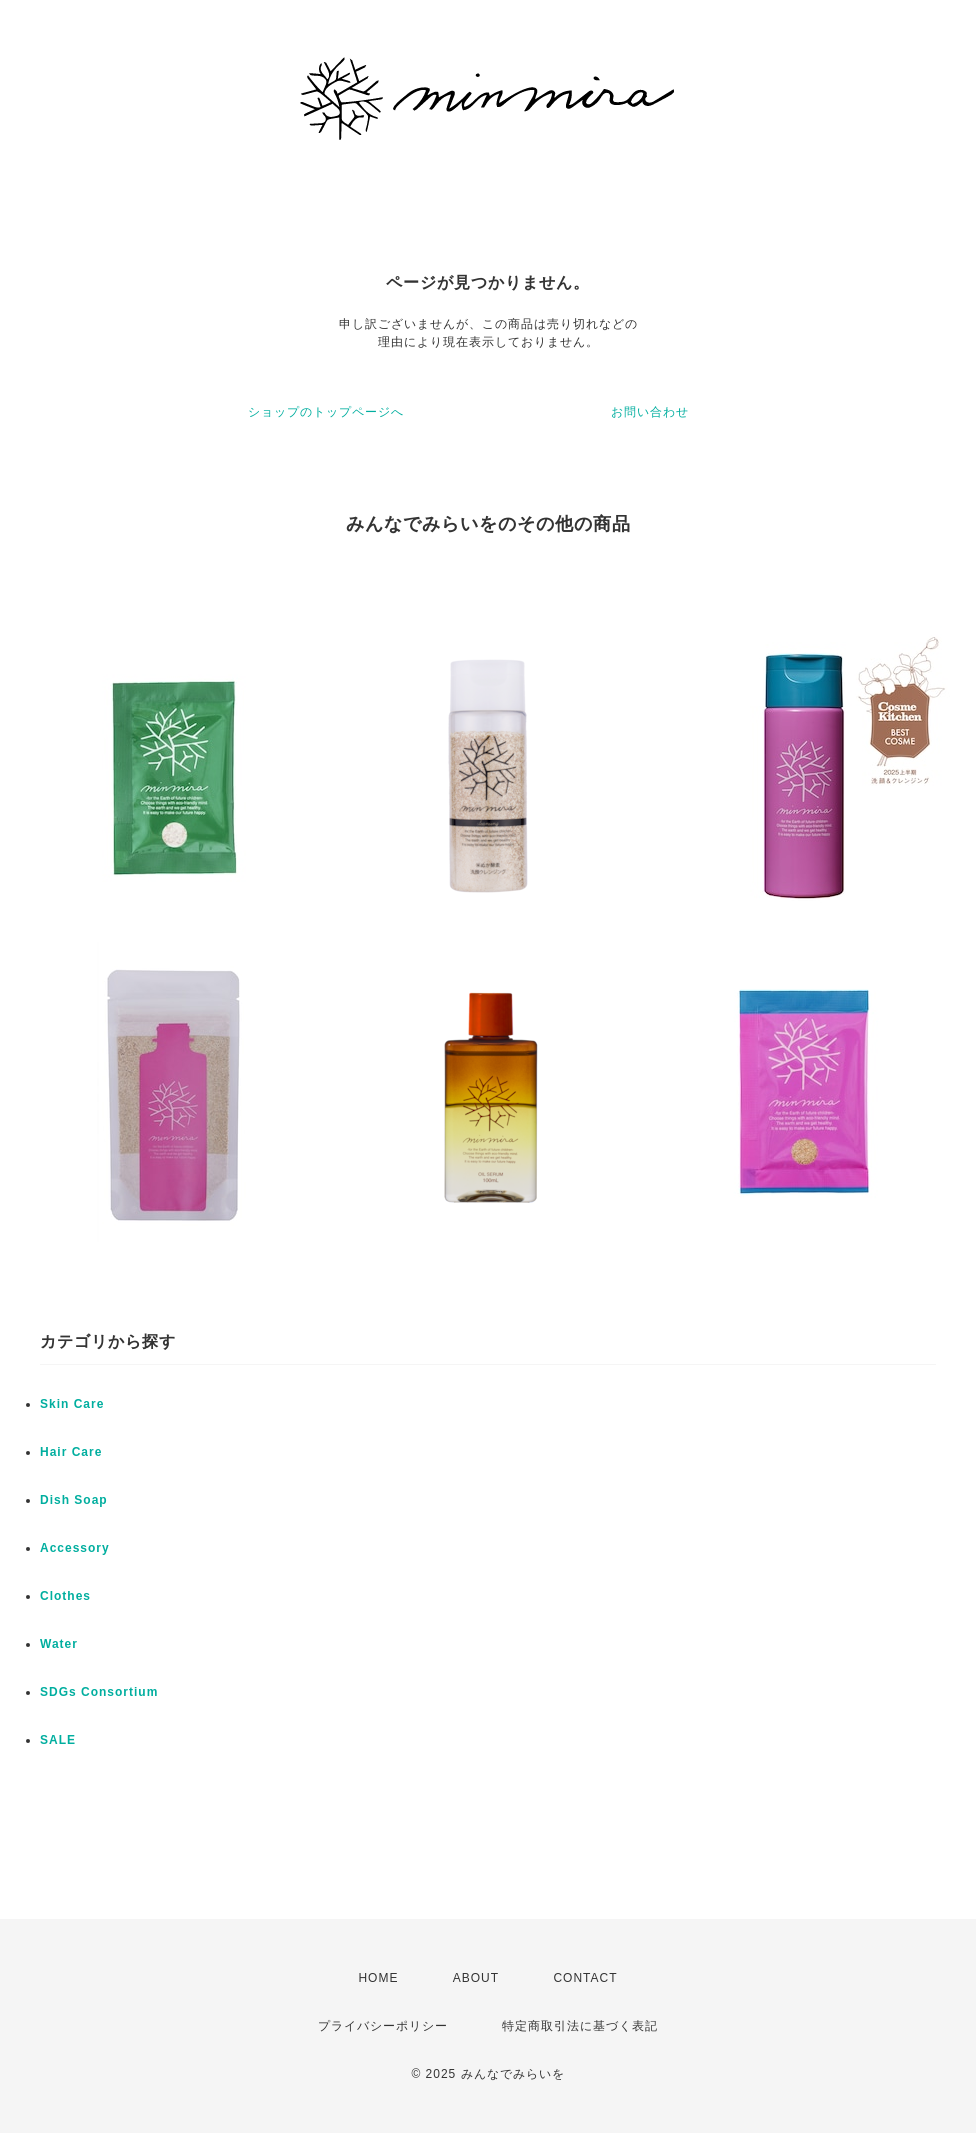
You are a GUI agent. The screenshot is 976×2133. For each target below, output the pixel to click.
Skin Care (72, 1404)
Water (59, 1644)
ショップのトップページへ (326, 412)
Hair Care (71, 1452)
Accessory (75, 1548)
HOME (378, 1978)
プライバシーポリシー (383, 2026)
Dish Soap (74, 1500)
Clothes (65, 1596)
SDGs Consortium (99, 1692)
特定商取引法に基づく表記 (580, 2026)
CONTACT (585, 1978)
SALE (58, 1740)
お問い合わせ (650, 412)
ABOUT (476, 1978)
